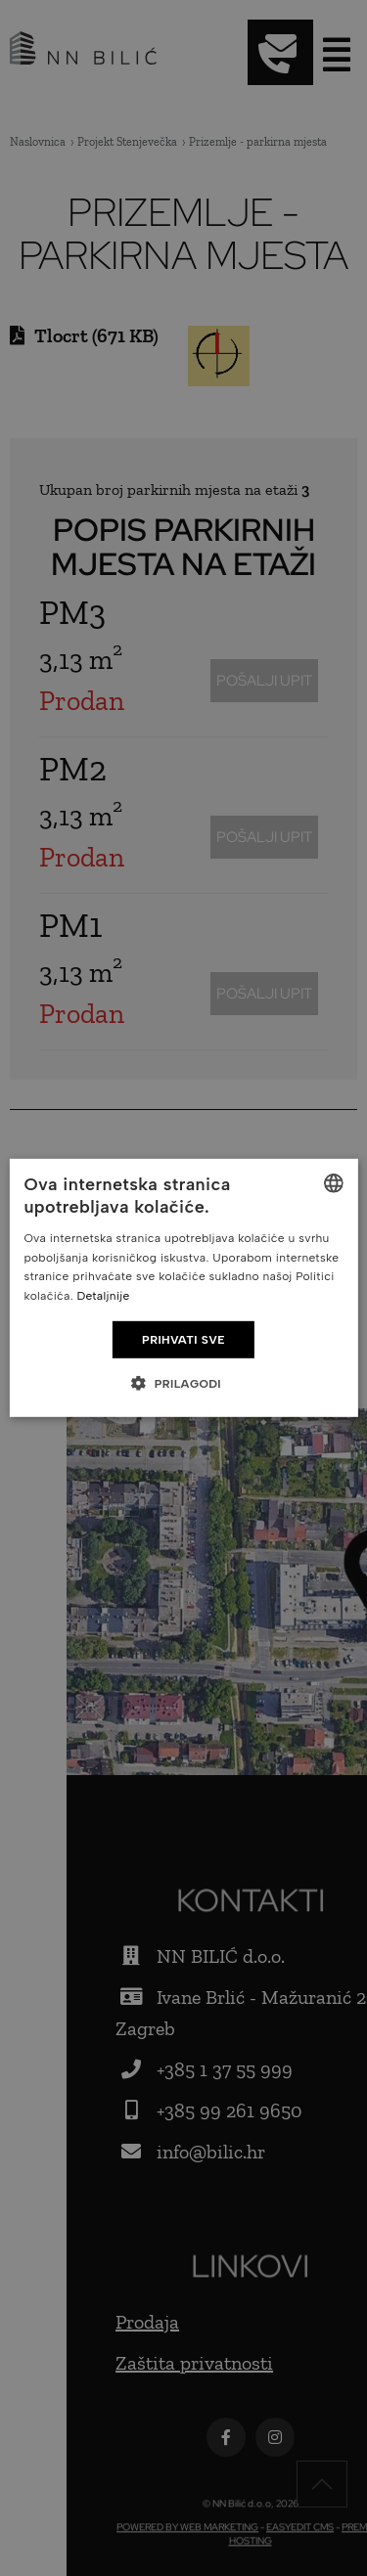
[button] (183, 1383)
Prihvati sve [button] (183, 1340)
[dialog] (183, 1288)
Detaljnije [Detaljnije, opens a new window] (102, 1296)
